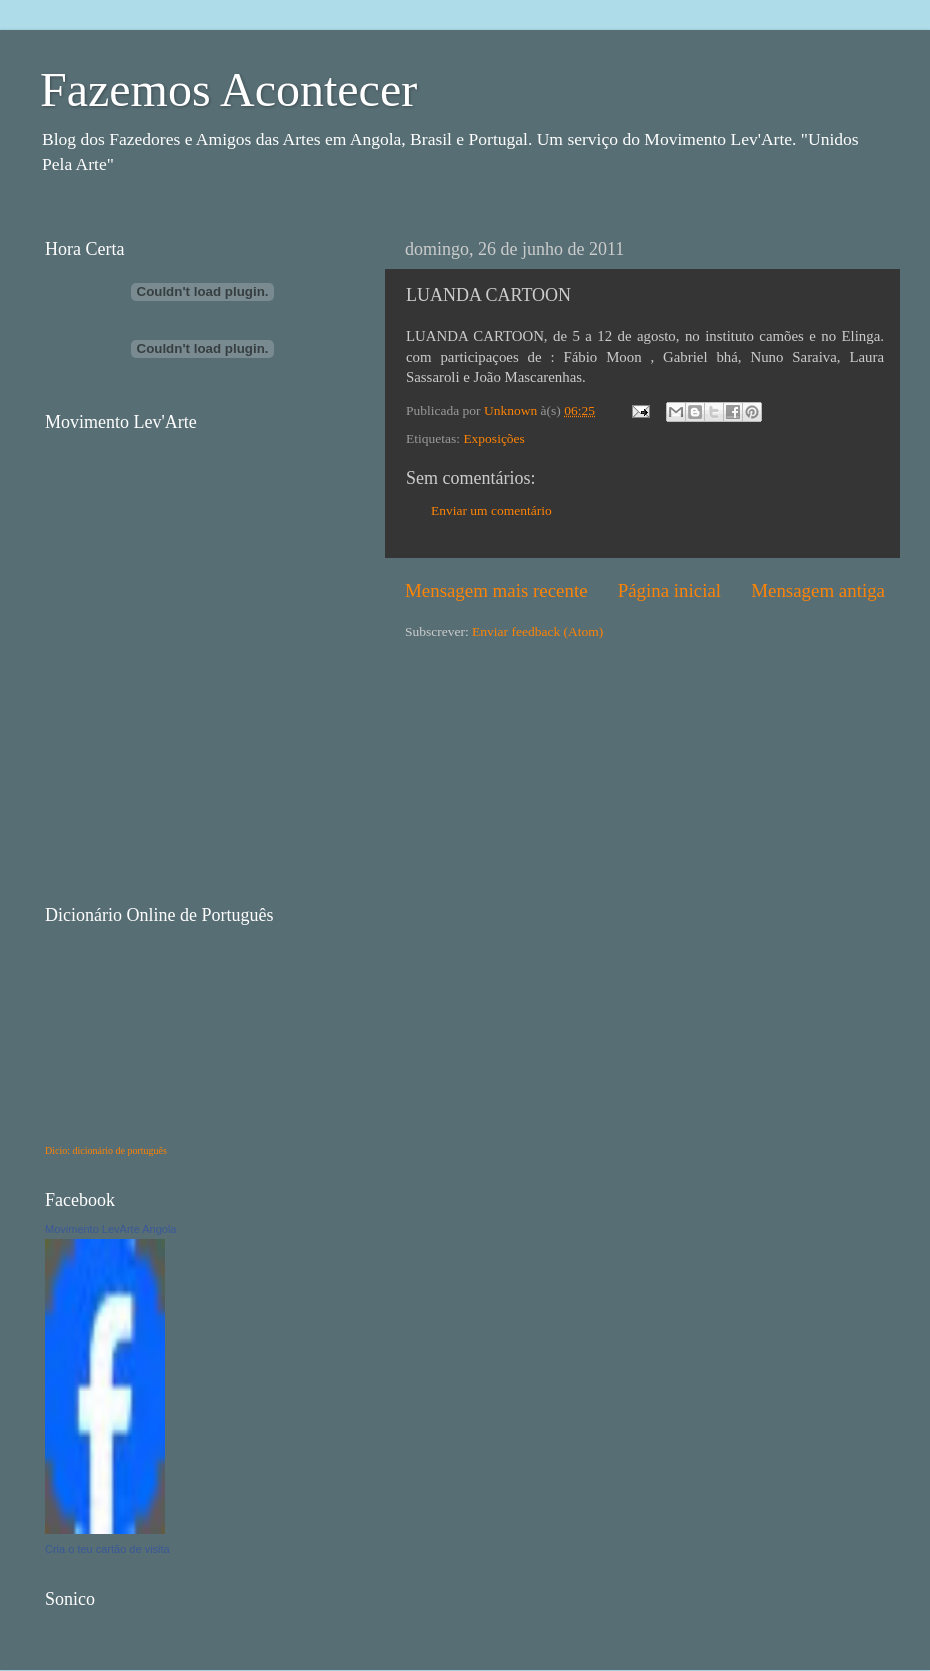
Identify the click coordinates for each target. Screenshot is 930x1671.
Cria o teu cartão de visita (107, 1549)
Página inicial (669, 590)
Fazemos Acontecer (228, 89)
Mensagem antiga (818, 590)
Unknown (512, 410)
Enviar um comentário (491, 510)
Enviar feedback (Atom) (537, 631)
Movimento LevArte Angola (110, 1229)
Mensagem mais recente (496, 590)
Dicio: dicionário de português (106, 1150)
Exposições (494, 438)
